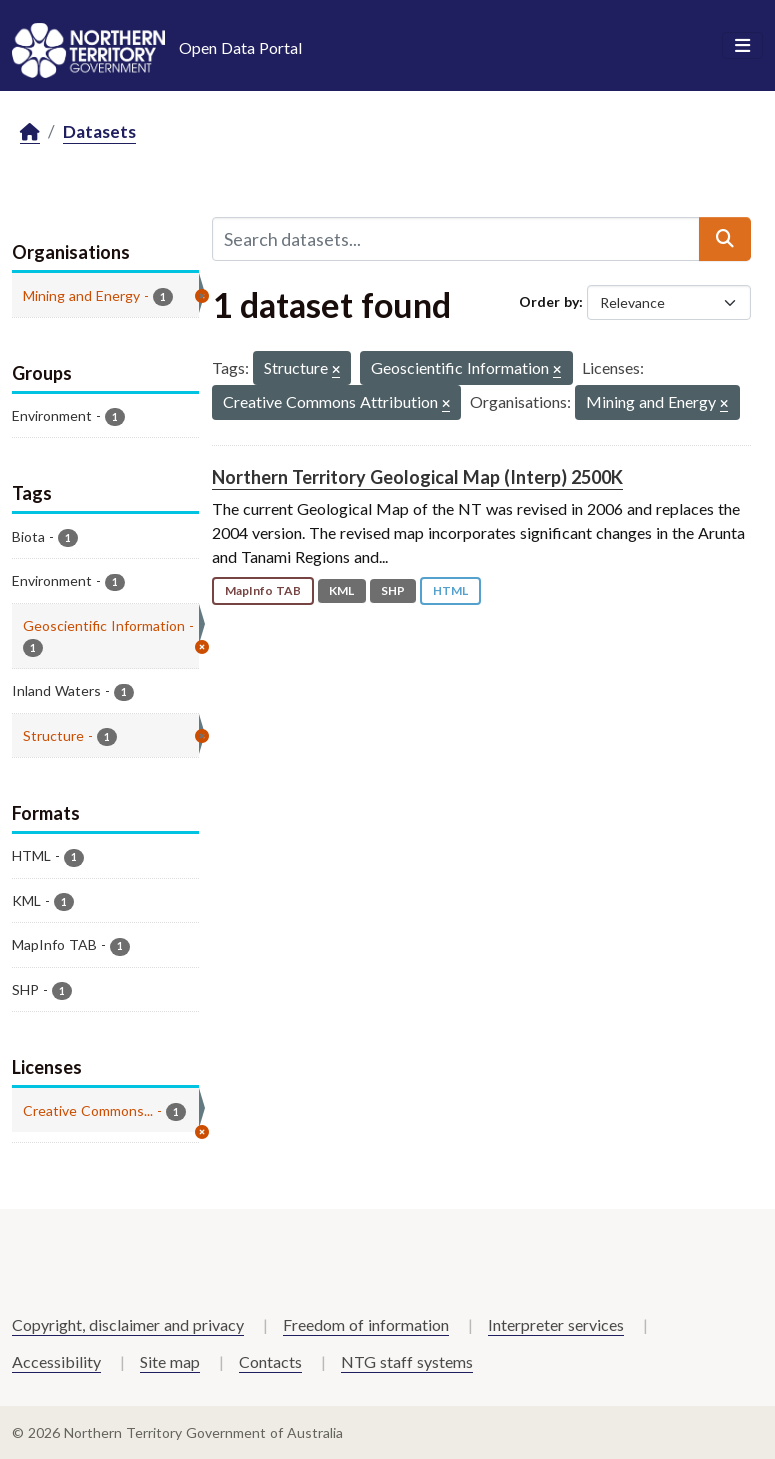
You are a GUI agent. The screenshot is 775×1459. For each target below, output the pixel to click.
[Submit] (725, 239)
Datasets (99, 131)
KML (341, 590)
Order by (549, 301)
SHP (393, 590)
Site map (170, 1361)
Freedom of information (366, 1324)
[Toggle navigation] (742, 46)
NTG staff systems (407, 1361)
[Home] (30, 132)
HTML (450, 590)
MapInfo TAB (263, 590)
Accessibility (56, 1361)
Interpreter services (556, 1324)
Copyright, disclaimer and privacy (128, 1324)
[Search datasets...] (456, 239)
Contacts (270, 1361)
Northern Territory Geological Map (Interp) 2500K (417, 477)
